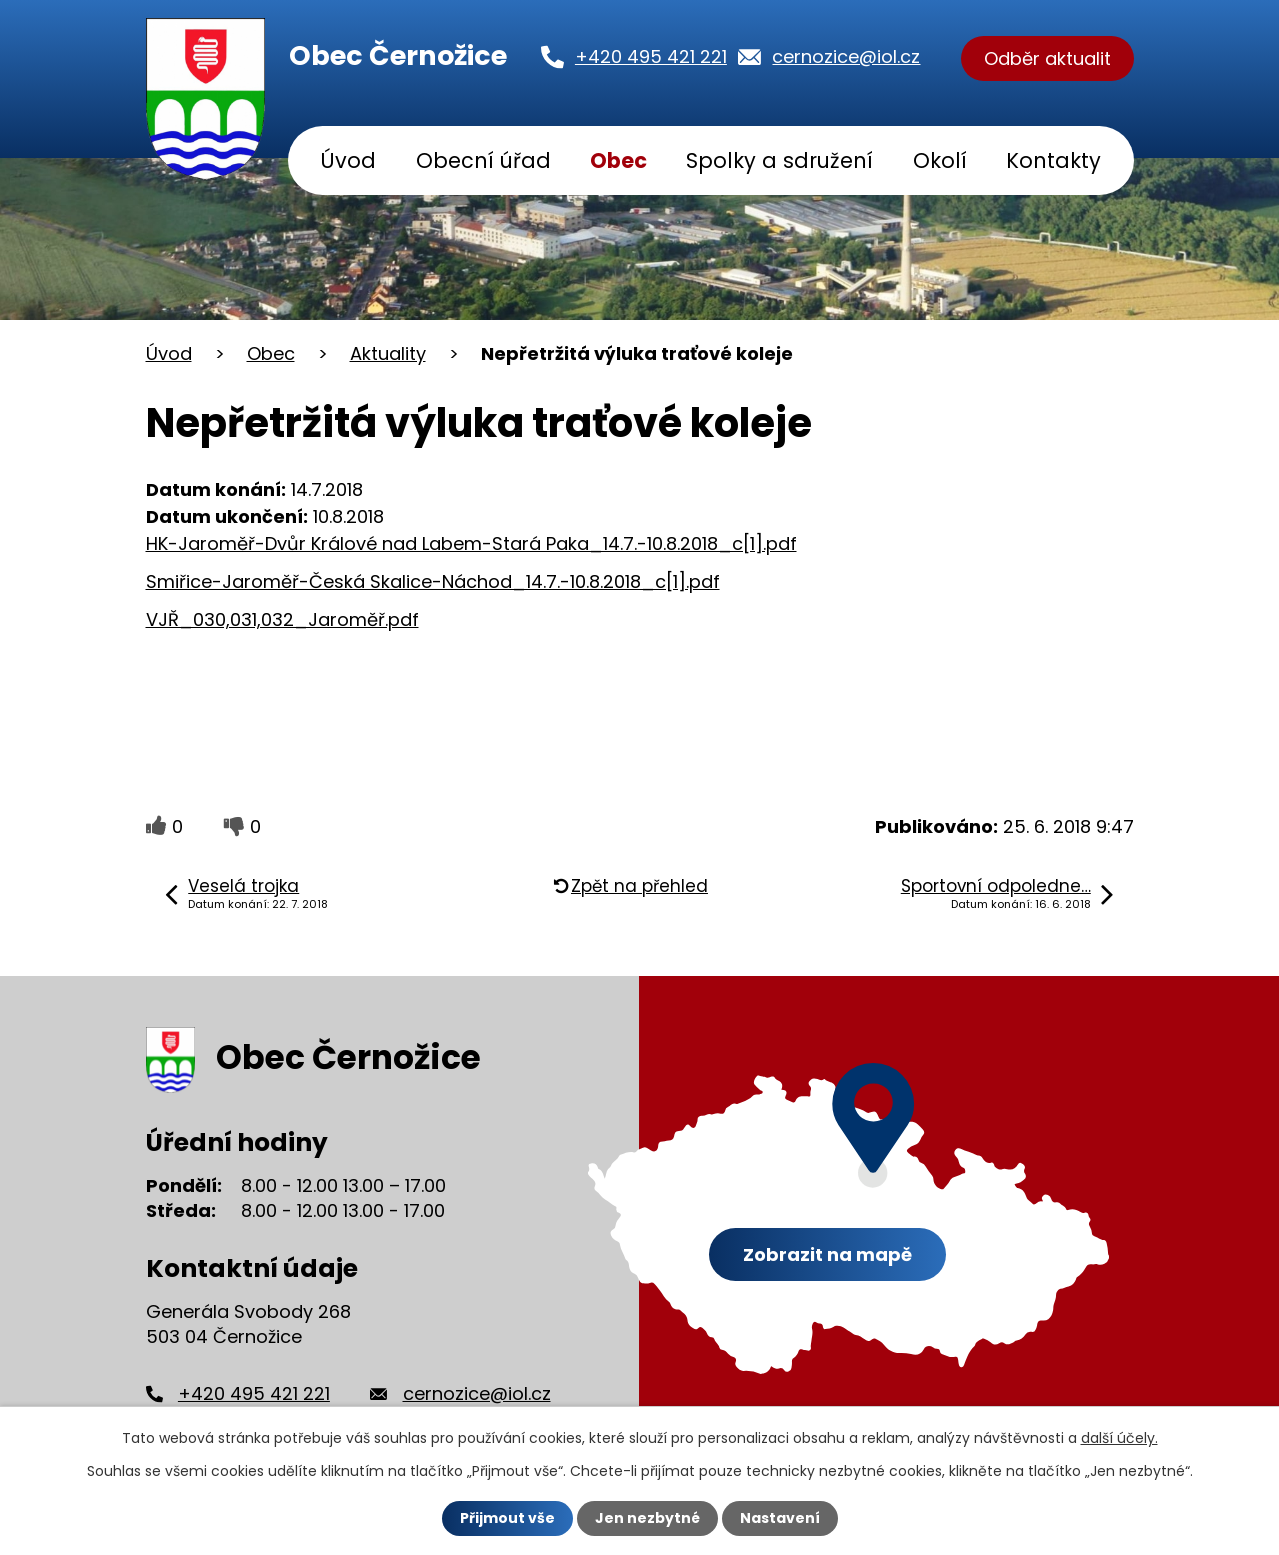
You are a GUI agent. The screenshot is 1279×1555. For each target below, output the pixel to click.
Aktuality (388, 353)
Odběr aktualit (1047, 58)
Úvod (348, 160)
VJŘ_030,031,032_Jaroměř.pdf (282, 619)
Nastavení (780, 1518)
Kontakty (1053, 160)
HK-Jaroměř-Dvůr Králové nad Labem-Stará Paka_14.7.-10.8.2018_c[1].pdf (471, 543)
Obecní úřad (483, 160)
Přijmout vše (507, 1518)
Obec (618, 160)
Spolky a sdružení (779, 160)
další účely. (1119, 1438)
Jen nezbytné (647, 1518)
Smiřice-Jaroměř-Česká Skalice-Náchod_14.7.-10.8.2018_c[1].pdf (433, 581)
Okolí (940, 160)
